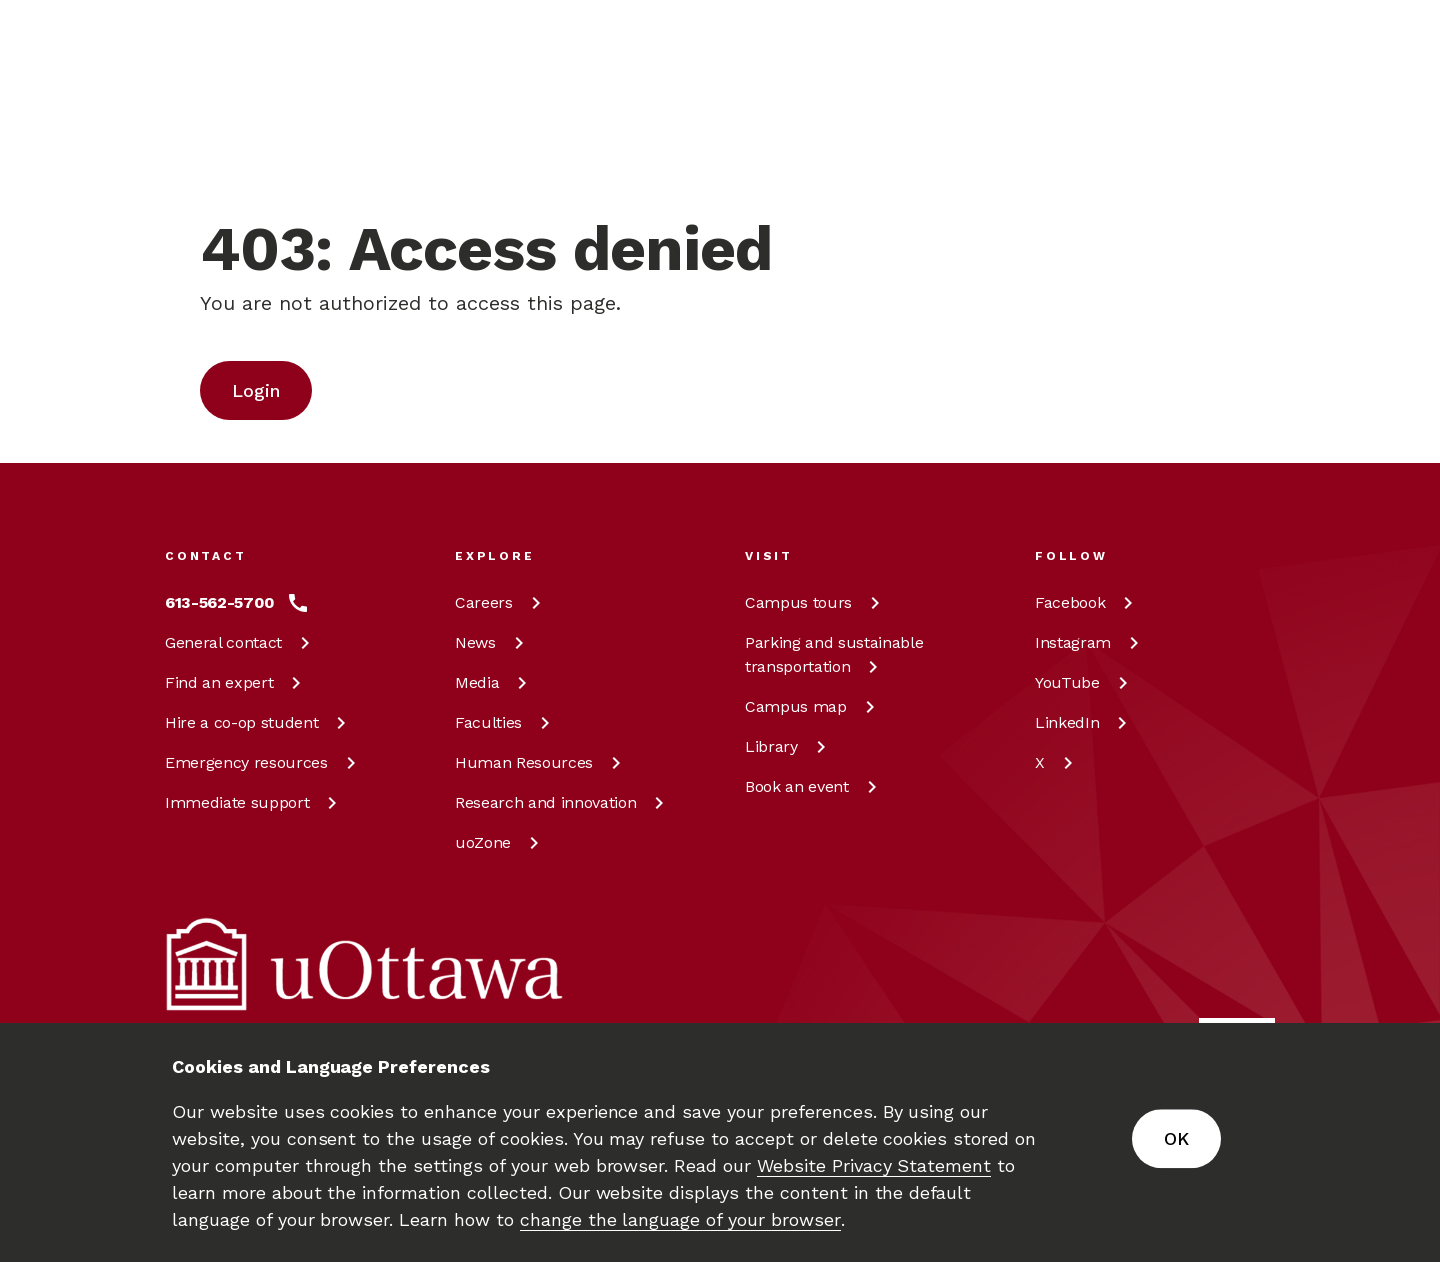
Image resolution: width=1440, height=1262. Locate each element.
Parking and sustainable (834, 654)
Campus (816, 602)
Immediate (254, 802)
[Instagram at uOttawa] (1090, 643)
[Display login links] (1244, 150)
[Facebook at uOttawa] (1087, 603)
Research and (563, 802)
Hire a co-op (259, 722)
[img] (243, 45)
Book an (814, 786)
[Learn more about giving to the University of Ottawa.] (1225, 44)
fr (1159, 172)
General (241, 642)
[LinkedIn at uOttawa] (1084, 723)
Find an (236, 682)
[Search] (646, 125)
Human (541, 762)
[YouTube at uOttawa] (1085, 683)
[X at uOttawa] (1057, 763)
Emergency (264, 762)
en (1160, 126)
